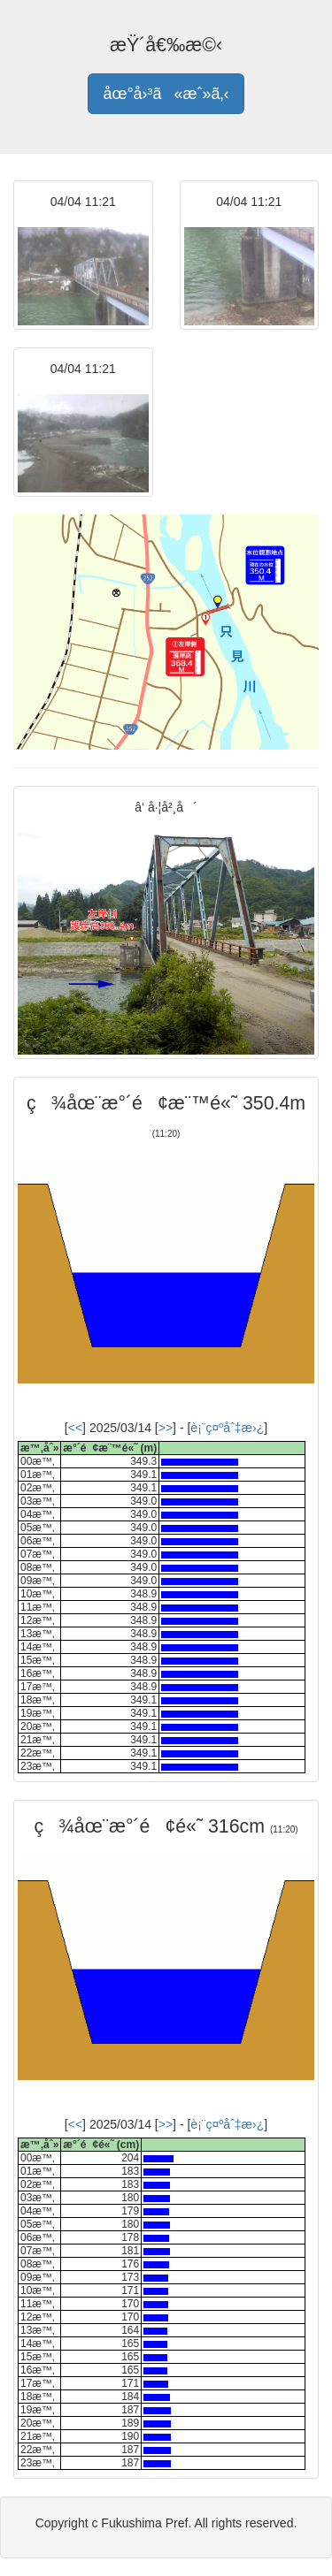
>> (165, 1428)
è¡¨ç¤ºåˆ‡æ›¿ (227, 1428)
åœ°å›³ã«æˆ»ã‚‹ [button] (165, 94)
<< (75, 1428)
